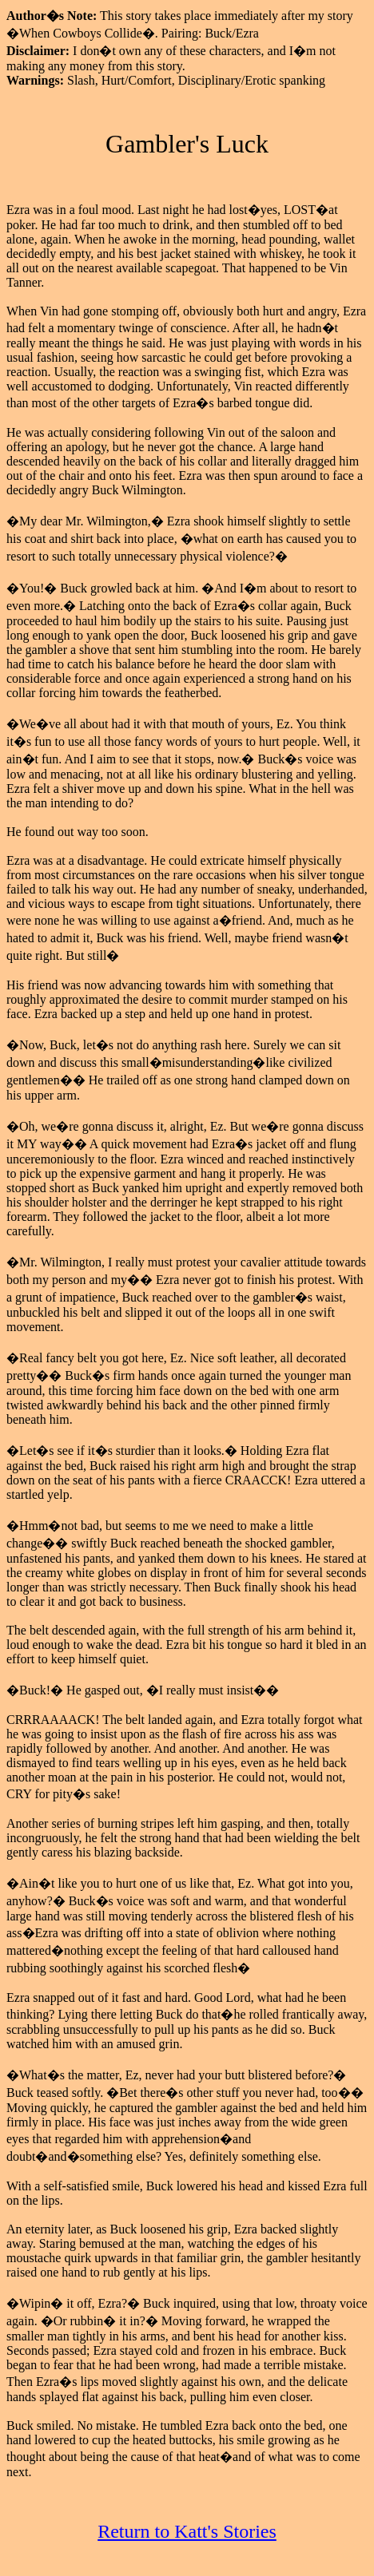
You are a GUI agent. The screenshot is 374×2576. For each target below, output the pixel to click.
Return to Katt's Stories (187, 2531)
